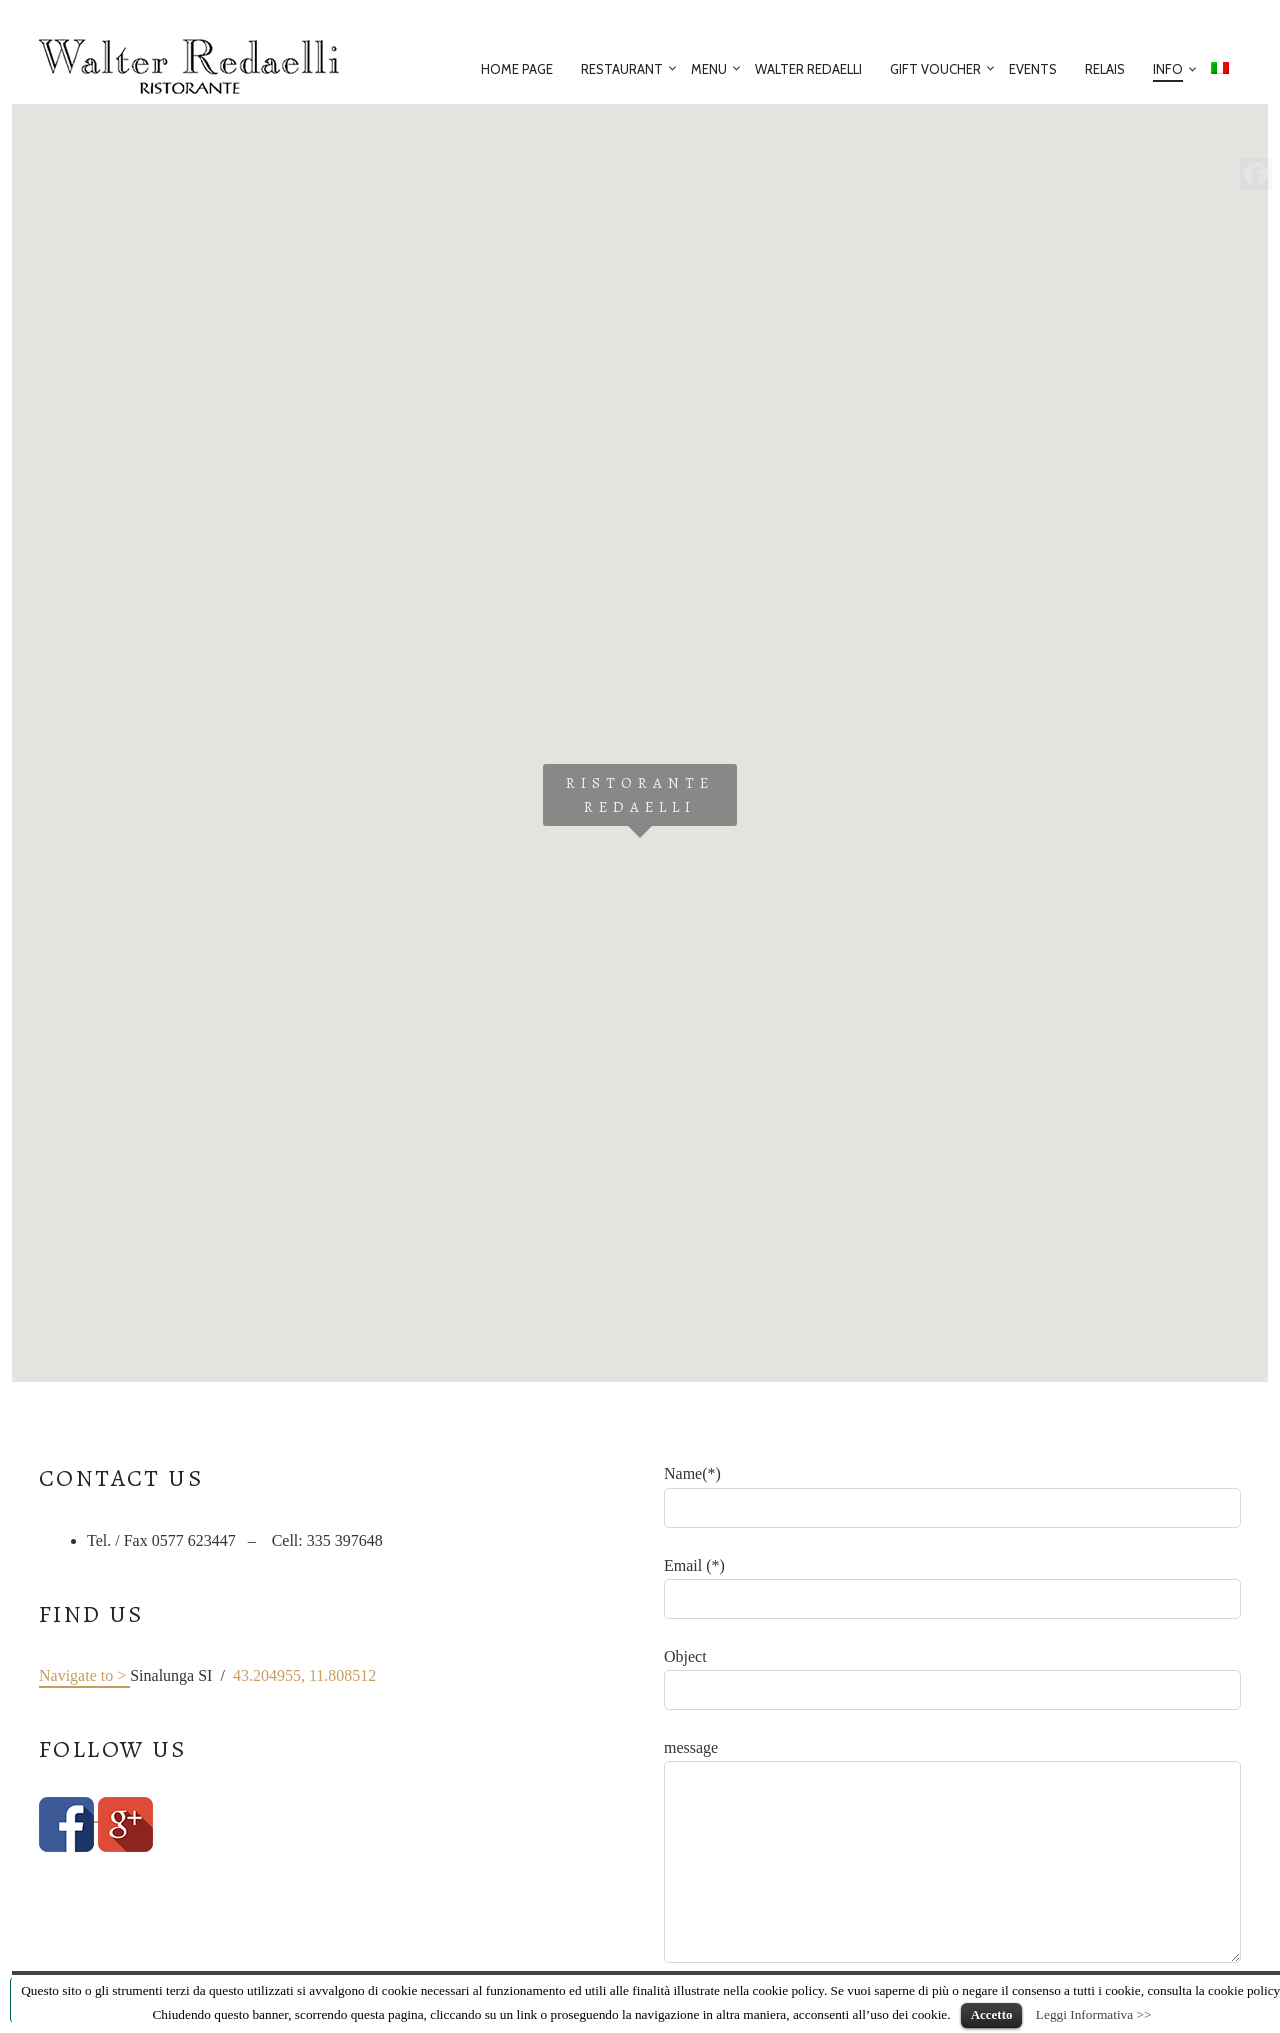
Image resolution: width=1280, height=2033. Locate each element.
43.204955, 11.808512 (304, 1675)
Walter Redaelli (808, 69)
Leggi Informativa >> (1094, 2014)
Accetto (992, 2014)
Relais (1105, 69)
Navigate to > (84, 1675)
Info (1168, 69)
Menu (709, 69)
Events (1033, 69)
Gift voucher (935, 69)
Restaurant (622, 69)
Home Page (517, 69)
